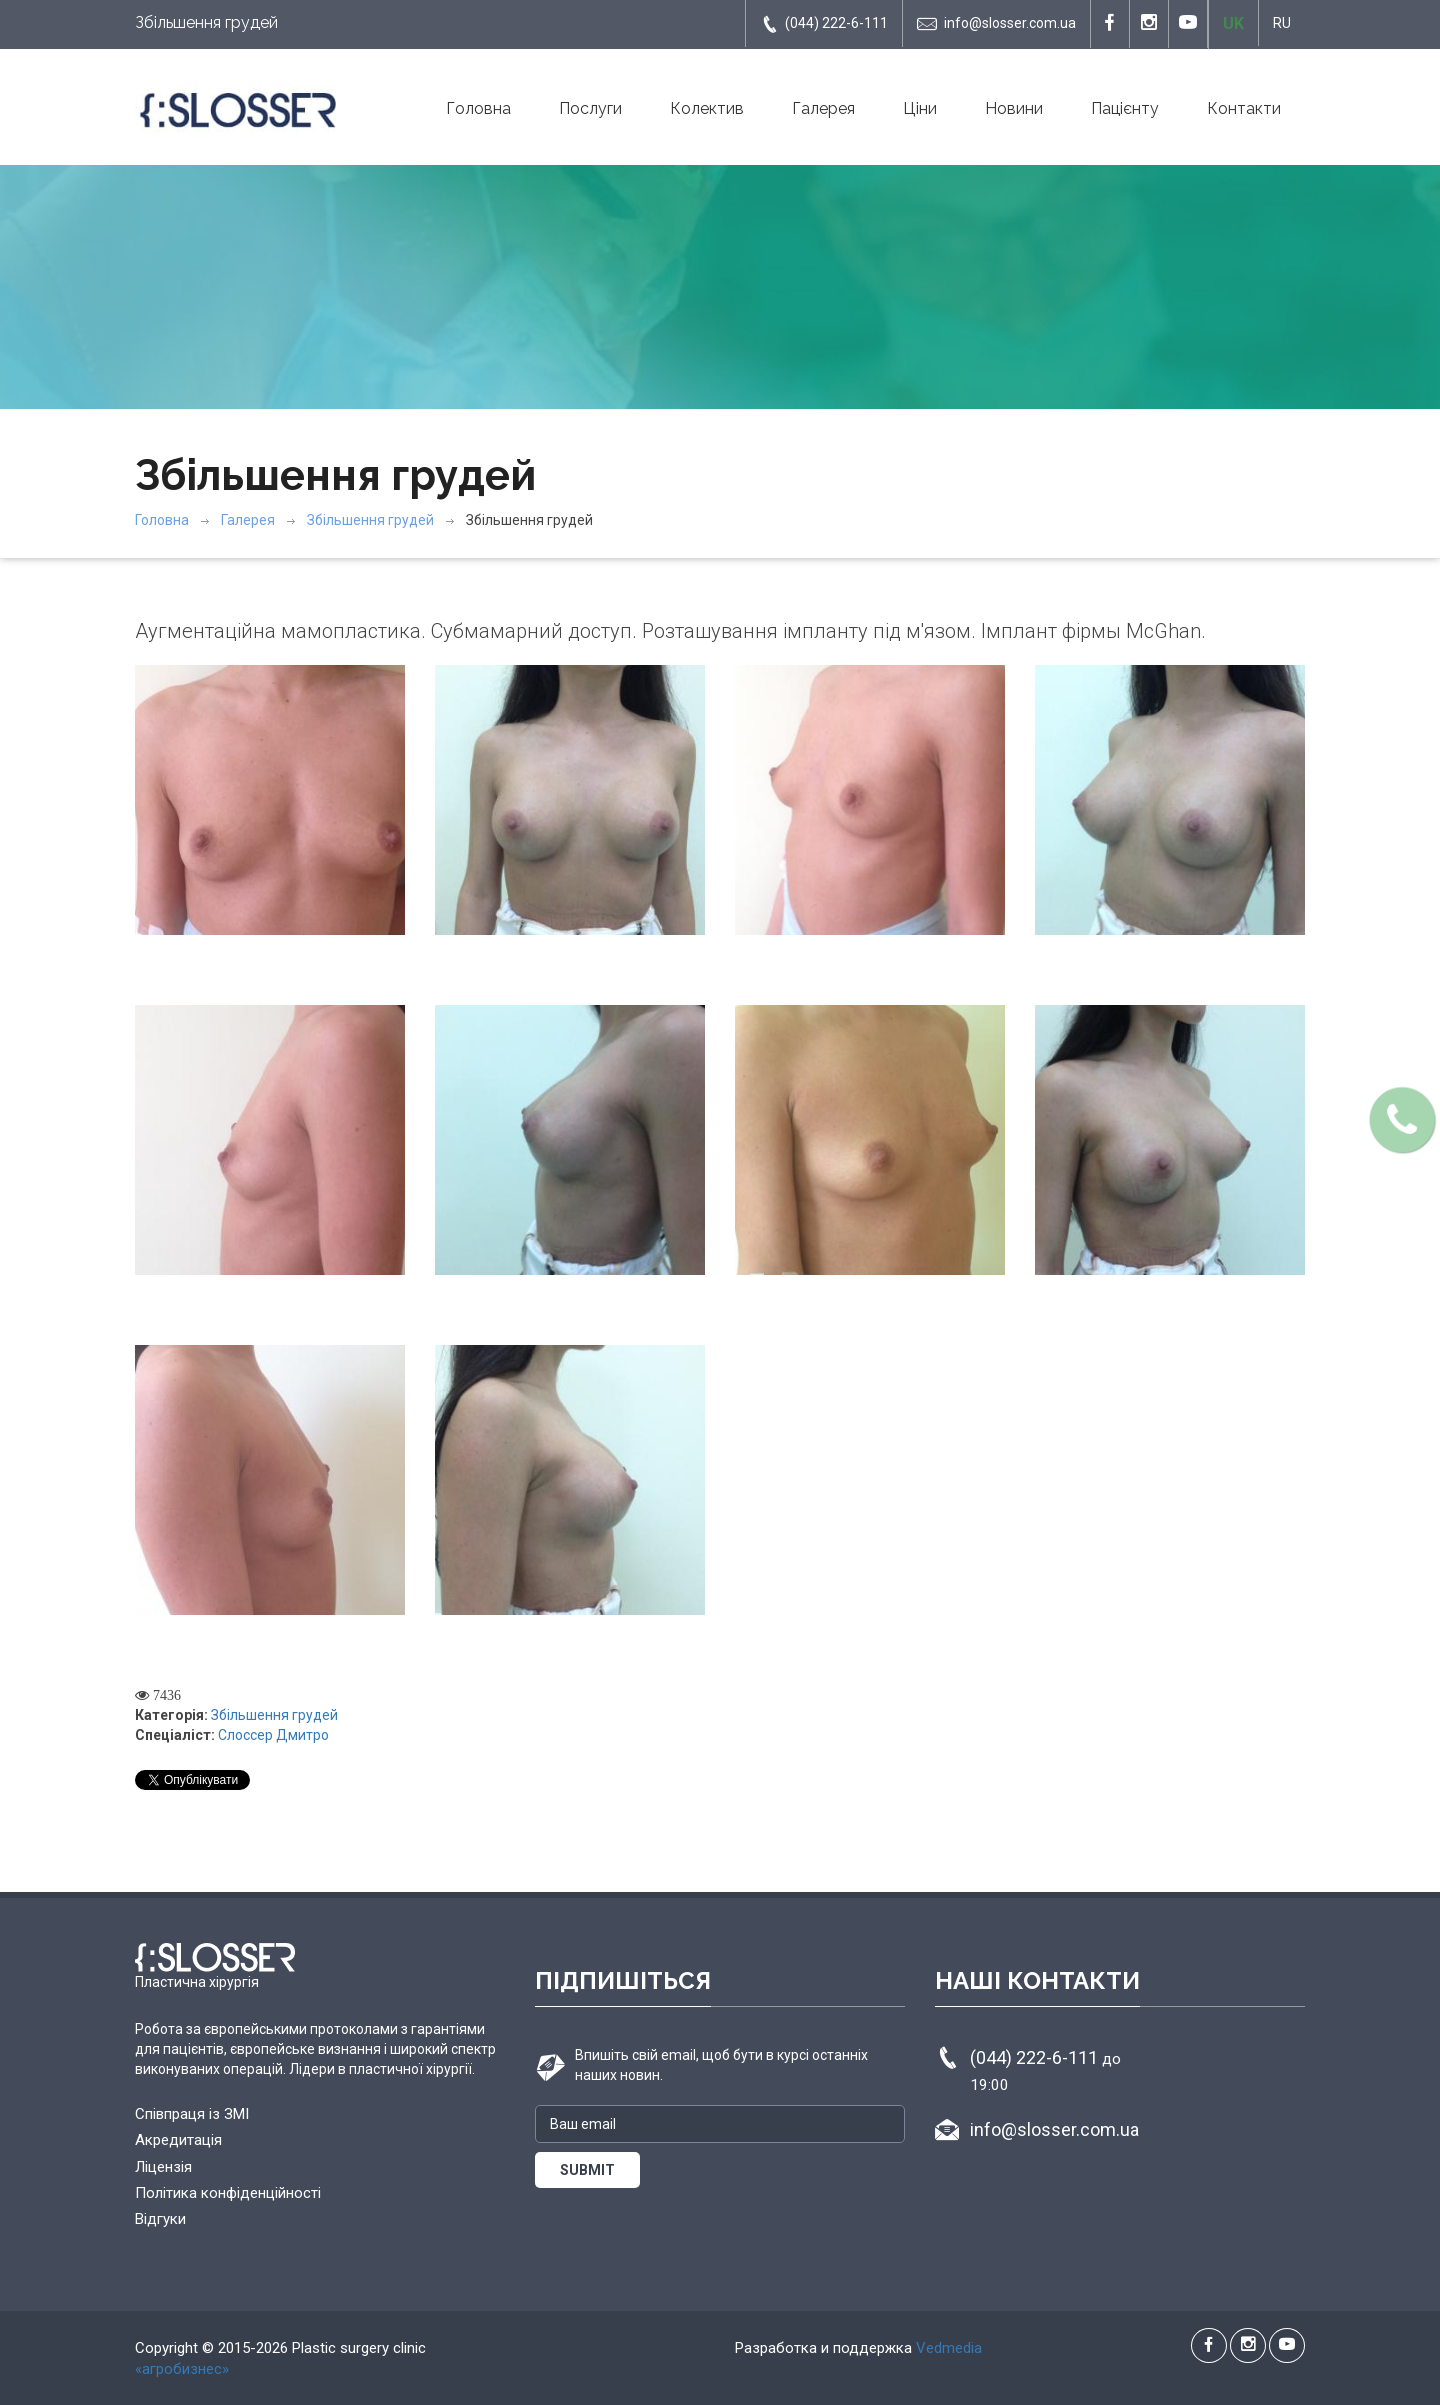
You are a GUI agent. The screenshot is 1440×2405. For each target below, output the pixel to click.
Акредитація (178, 2140)
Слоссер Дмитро (273, 1735)
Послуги (590, 108)
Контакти (1244, 108)
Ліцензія (163, 2167)
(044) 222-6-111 (824, 24)
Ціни (920, 108)
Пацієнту (1125, 108)
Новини (1014, 108)
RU (1282, 23)
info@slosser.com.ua (996, 24)
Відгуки (160, 2219)
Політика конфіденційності (228, 2193)
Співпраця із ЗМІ (192, 2114)
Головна (478, 108)
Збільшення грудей (370, 520)
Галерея (823, 108)
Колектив (707, 108)
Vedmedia (949, 2348)
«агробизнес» (182, 2369)
